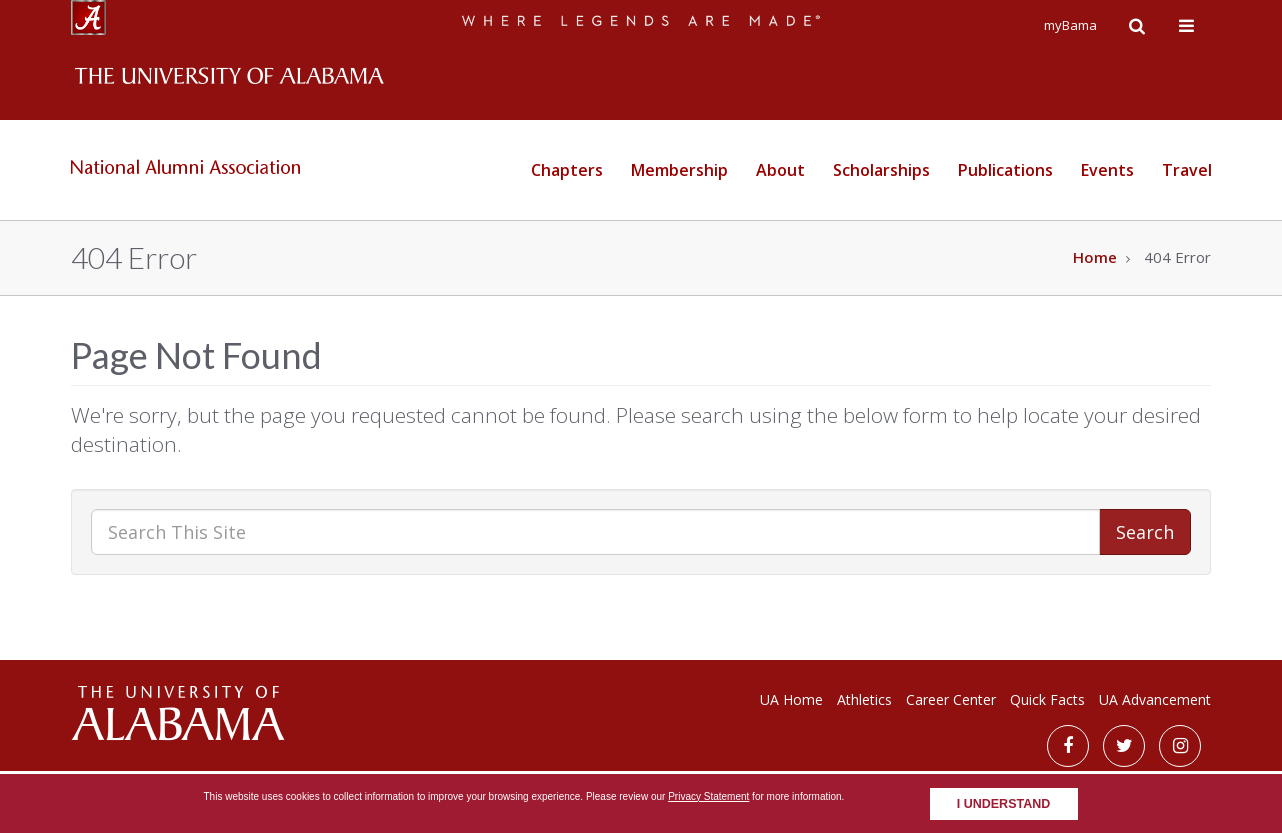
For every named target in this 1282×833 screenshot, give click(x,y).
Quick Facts (1047, 699)
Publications (1005, 170)
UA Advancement (1155, 699)
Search (1145, 532)
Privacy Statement (708, 796)
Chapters (567, 170)
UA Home (791, 699)
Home (1095, 257)
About (780, 170)
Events (1107, 170)
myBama (1070, 25)
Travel (1187, 170)
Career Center (951, 699)
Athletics (864, 699)
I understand (1004, 804)
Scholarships (881, 170)
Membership (679, 170)
